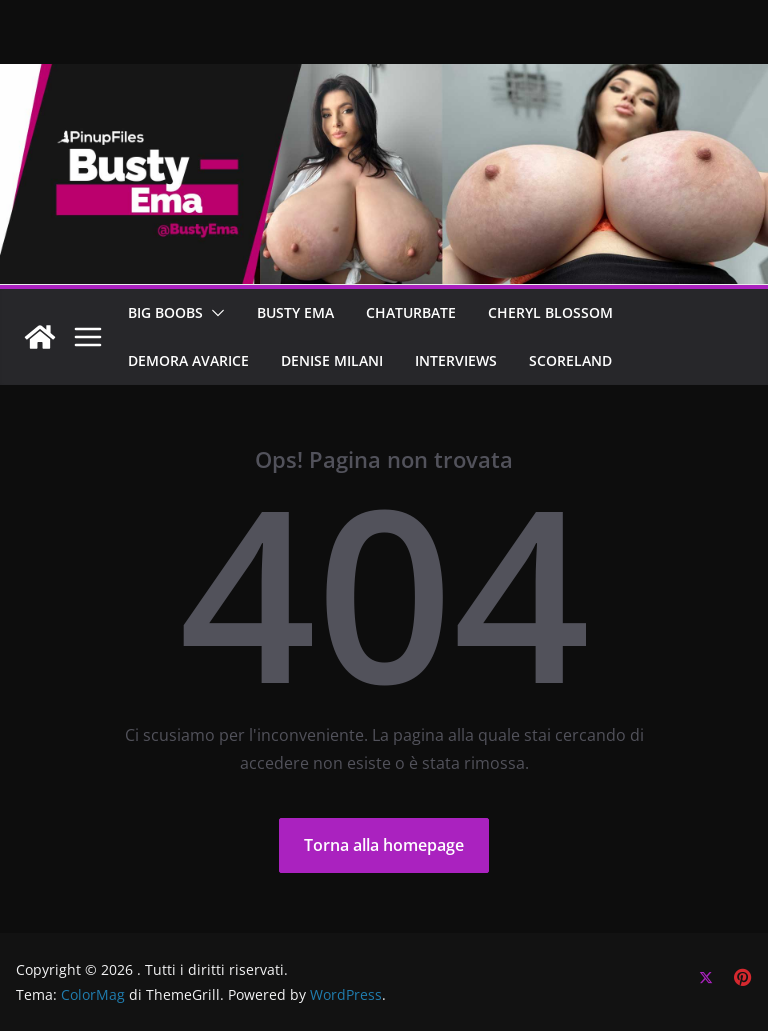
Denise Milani (332, 360)
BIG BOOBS (165, 312)
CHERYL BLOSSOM (550, 312)
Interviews (456, 360)
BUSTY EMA (295, 312)
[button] (214, 313)
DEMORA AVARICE (188, 360)
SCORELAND (570, 360)
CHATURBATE (411, 312)
